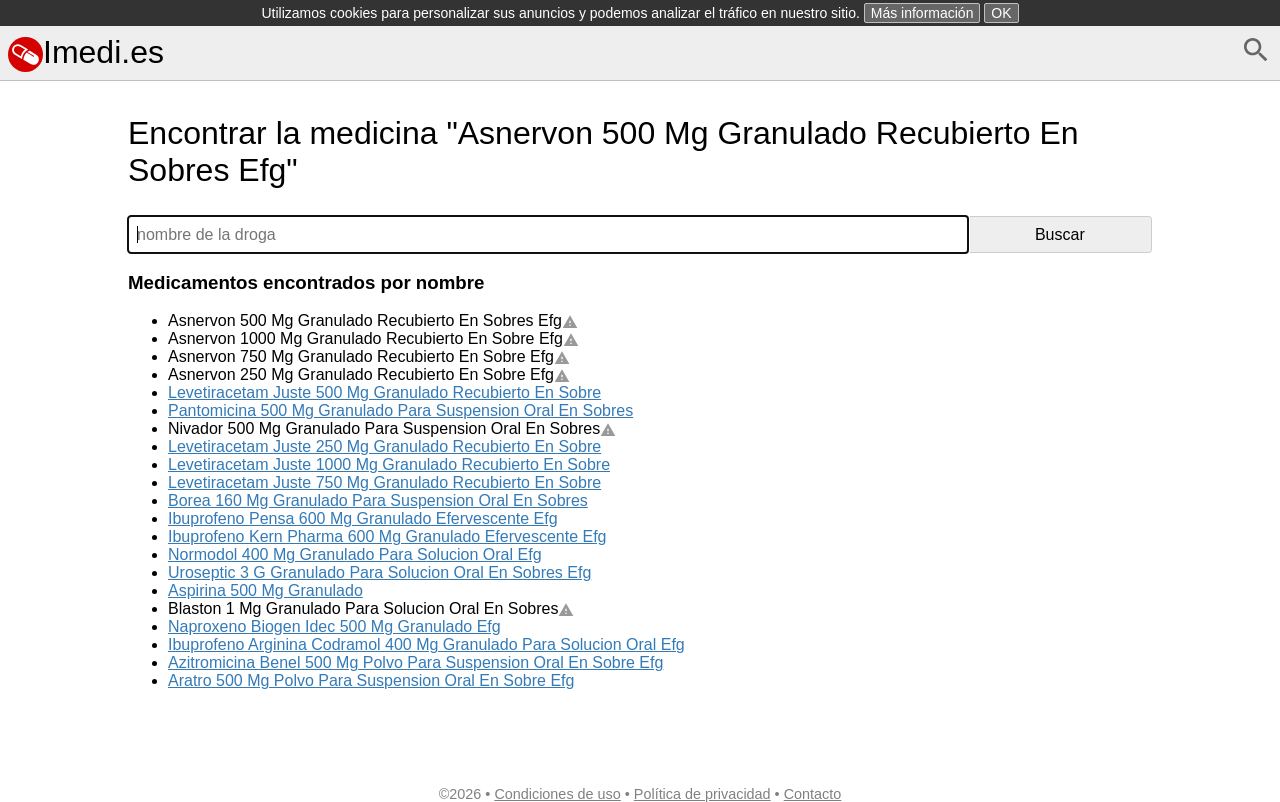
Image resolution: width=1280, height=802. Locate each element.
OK (1001, 13)
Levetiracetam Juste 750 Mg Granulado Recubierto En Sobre (384, 482)
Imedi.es (86, 52)
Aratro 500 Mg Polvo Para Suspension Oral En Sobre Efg (371, 680)
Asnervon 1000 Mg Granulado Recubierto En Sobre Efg (373, 338)
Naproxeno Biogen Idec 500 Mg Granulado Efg (334, 626)
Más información (922, 13)
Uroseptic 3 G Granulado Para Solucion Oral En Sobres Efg (379, 572)
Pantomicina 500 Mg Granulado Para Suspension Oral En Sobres (400, 410)
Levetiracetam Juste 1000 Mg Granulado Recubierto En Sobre (389, 464)
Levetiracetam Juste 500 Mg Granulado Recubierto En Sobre (384, 392)
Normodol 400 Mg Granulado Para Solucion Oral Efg (355, 554)
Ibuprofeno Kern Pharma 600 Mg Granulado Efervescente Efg (387, 536)
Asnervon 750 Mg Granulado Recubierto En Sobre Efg (369, 356)
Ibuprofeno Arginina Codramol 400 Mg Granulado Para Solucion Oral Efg (426, 644)
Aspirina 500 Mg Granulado (265, 590)
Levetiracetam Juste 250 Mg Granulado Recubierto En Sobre (384, 446)
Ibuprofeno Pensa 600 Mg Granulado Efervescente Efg (363, 518)
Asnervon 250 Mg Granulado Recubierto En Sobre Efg (369, 374)
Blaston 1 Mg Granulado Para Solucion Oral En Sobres (371, 608)
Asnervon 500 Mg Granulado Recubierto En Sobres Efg (373, 320)
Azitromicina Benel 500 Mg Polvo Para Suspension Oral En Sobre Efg (415, 662)
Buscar (1060, 234)
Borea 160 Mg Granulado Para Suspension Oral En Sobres (378, 500)
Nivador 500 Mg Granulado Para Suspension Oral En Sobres (392, 428)
